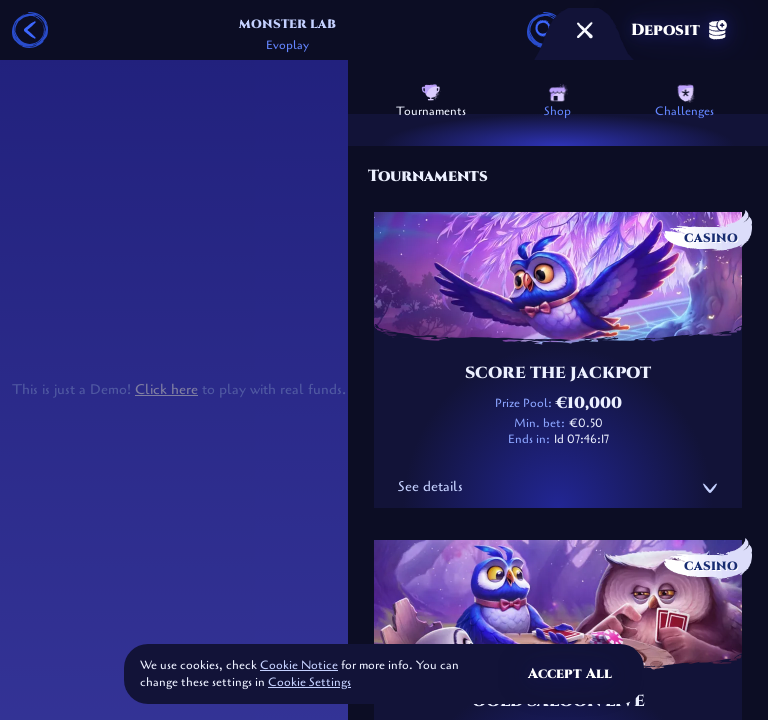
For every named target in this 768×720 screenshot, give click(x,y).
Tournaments (431, 101)
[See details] (710, 488)
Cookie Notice (299, 665)
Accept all (570, 673)
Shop (557, 101)
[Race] (585, 30)
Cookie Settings (309, 683)
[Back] (30, 30)
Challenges (684, 101)
